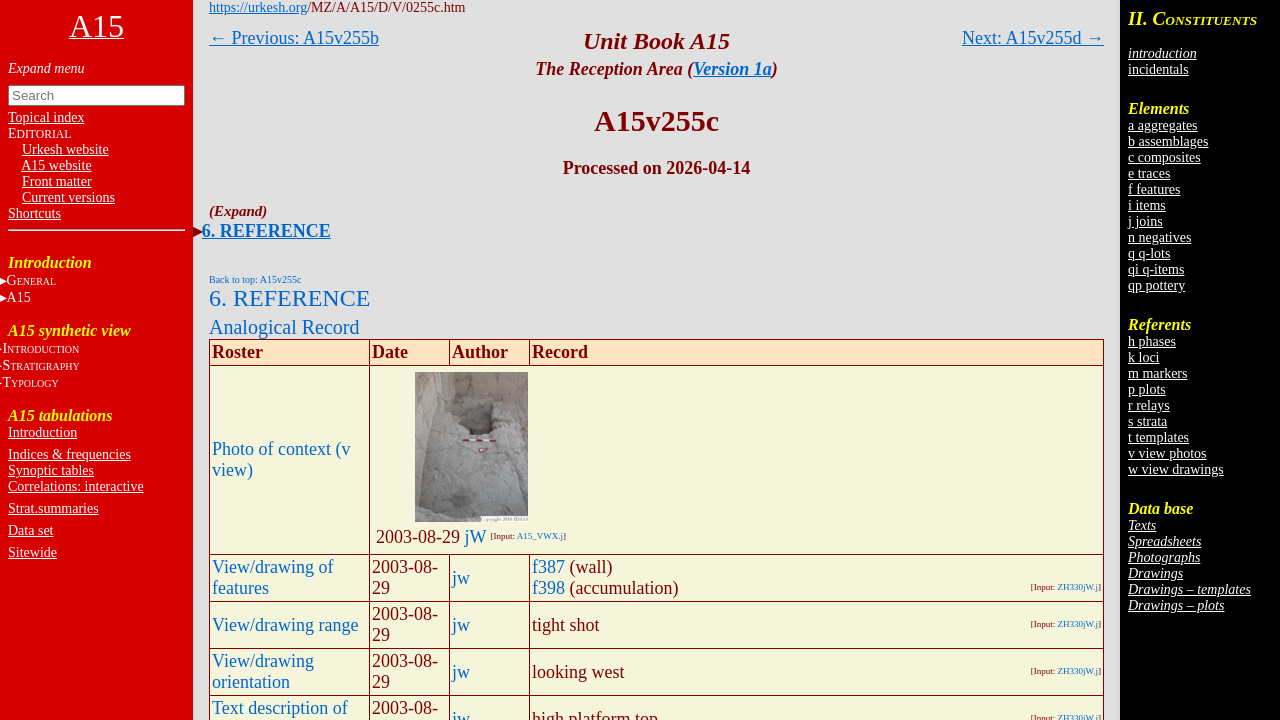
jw (461, 578)
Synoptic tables (51, 470)
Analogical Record (284, 327)
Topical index (46, 117)
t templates (1158, 437)
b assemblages (1168, 141)
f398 (548, 588)
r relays (1149, 405)
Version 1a (732, 69)
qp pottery (1156, 285)
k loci (1144, 357)
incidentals (1158, 69)
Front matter (57, 181)
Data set (30, 530)
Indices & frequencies (69, 454)
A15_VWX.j (540, 536)
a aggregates (1163, 125)
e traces (1149, 173)
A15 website (56, 165)
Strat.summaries (53, 508)
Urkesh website (65, 149)
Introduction (42, 432)
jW (476, 537)
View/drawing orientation (263, 671)
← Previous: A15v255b (294, 38)
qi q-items (1156, 269)
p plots (1147, 389)
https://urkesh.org (258, 7)
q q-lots (1149, 253)
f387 (548, 567)
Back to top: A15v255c (255, 279)
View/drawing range (285, 625)
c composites (1164, 157)
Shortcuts (34, 213)
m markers (1157, 373)
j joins (1145, 221)
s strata (1147, 421)
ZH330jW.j (1078, 587)
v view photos (1167, 453)
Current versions (68, 197)
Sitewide (32, 552)
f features (1154, 189)
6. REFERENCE (266, 231)
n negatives (1159, 237)
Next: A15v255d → (1033, 38)
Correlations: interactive (76, 486)
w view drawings (1176, 469)
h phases (1152, 341)
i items (1147, 205)
